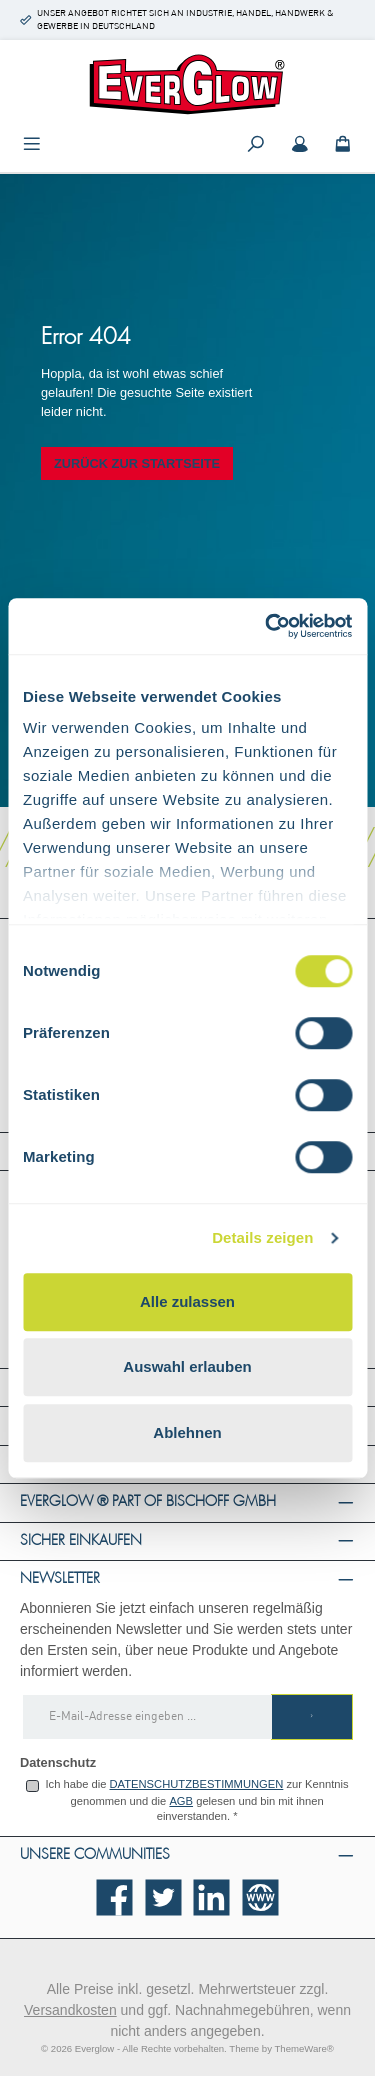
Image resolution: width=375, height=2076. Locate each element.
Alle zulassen (187, 1301)
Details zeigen (262, 1237)
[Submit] (312, 1717)
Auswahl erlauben (187, 1366)
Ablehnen (187, 1432)
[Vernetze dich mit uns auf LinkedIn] (211, 1897)
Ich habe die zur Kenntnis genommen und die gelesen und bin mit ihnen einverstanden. (196, 1800)
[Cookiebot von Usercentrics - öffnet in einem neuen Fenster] (267, 626)
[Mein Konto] (300, 145)
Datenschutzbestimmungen (197, 1784)
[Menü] (32, 145)
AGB (181, 1801)
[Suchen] (256, 145)
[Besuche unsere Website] (260, 1897)
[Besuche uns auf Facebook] (114, 1897)
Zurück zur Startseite (137, 463)
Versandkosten (70, 2010)
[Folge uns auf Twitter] (163, 1897)
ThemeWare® (304, 2048)
